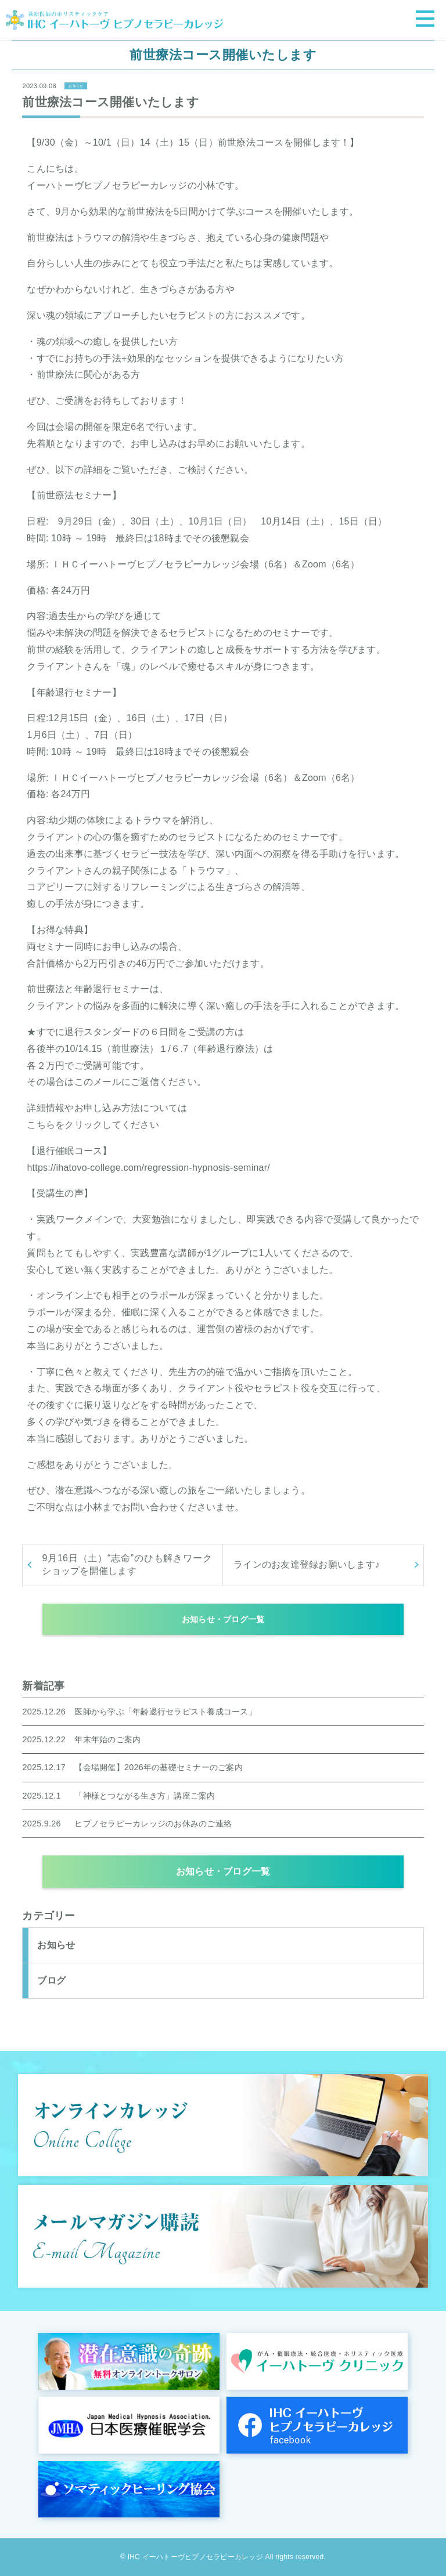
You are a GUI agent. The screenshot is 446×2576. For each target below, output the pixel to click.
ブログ (51, 1980)
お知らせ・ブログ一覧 (223, 1619)
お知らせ (76, 86)
